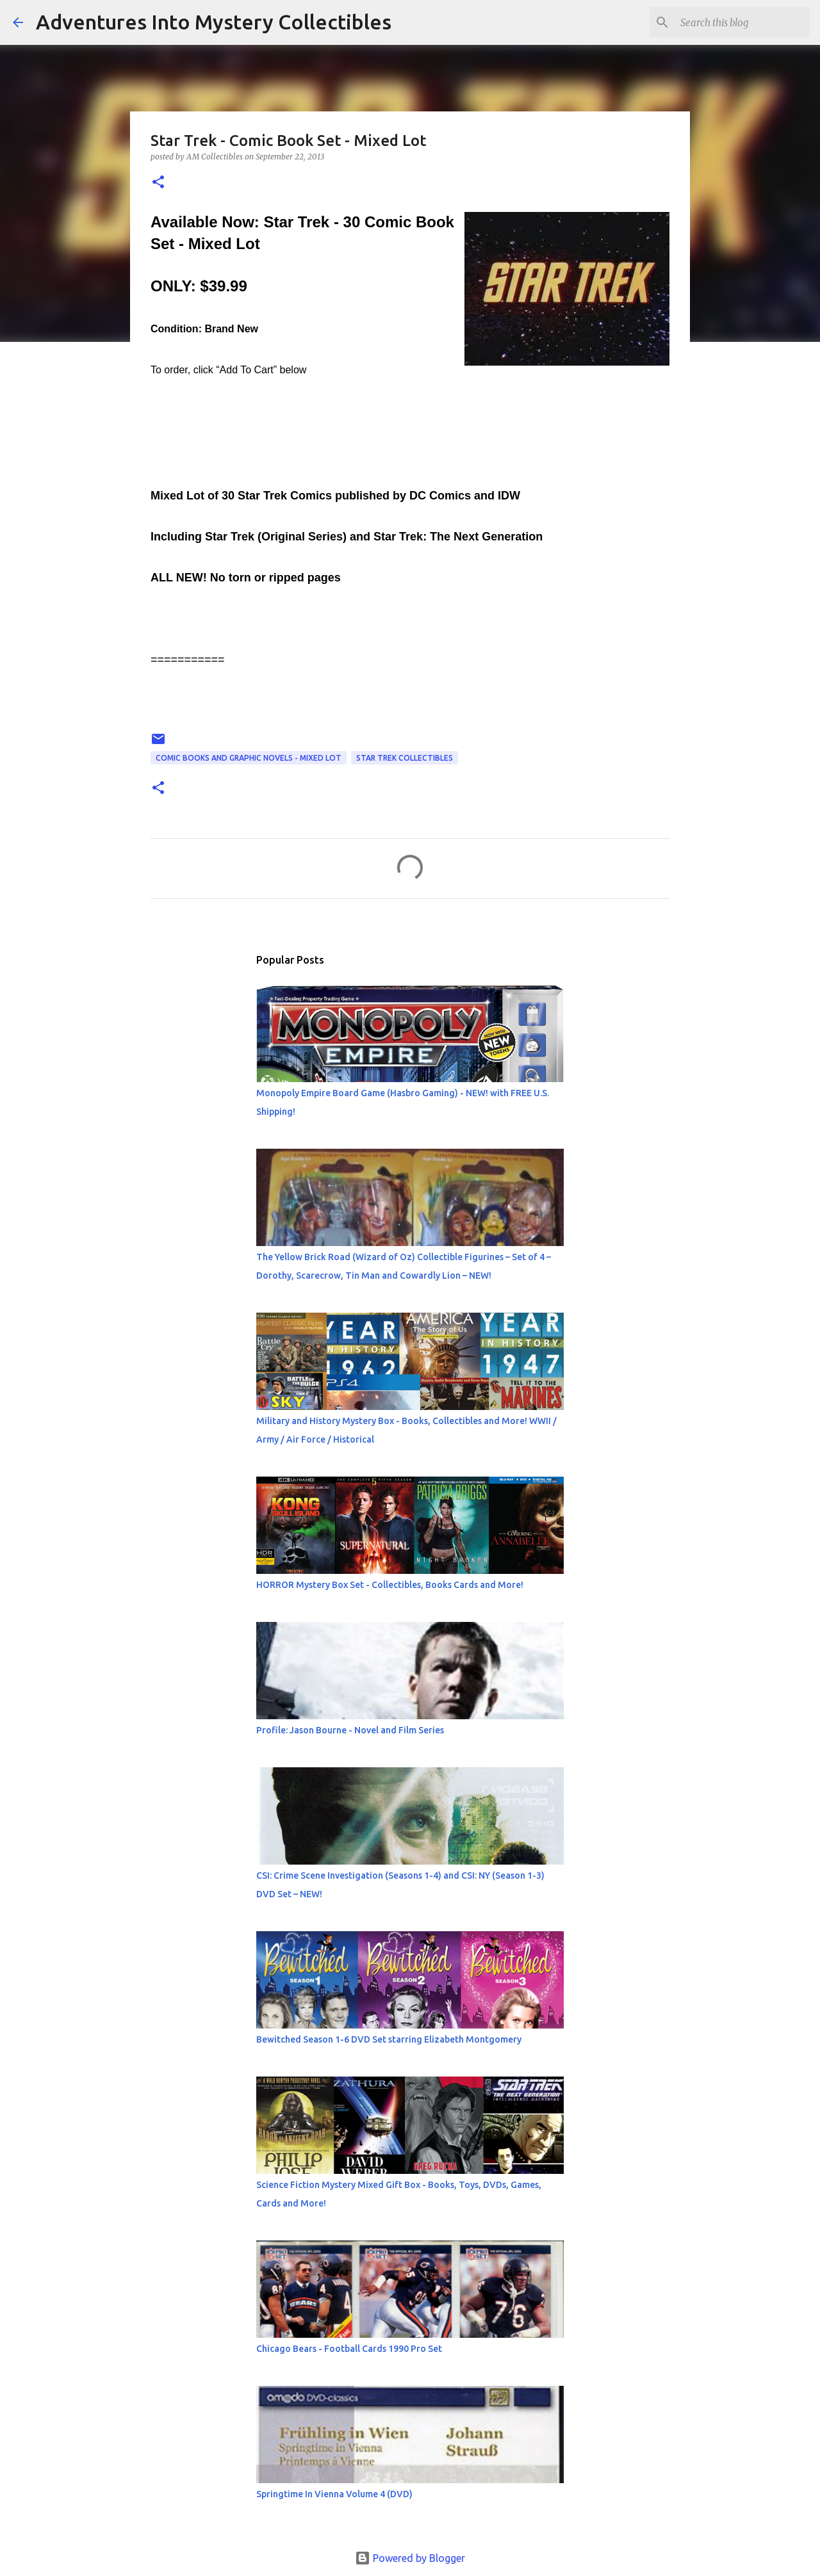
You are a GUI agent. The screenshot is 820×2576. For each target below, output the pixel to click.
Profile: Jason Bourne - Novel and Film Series (350, 1730)
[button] (158, 182)
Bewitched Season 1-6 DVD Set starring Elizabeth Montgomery (388, 2039)
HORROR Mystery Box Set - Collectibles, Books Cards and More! (389, 1585)
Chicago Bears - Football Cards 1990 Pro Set (349, 2349)
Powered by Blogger (410, 2558)
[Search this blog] (742, 22)
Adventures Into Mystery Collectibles (213, 21)
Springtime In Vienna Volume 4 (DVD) (334, 2494)
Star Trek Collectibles (404, 758)
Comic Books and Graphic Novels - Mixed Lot (248, 758)
